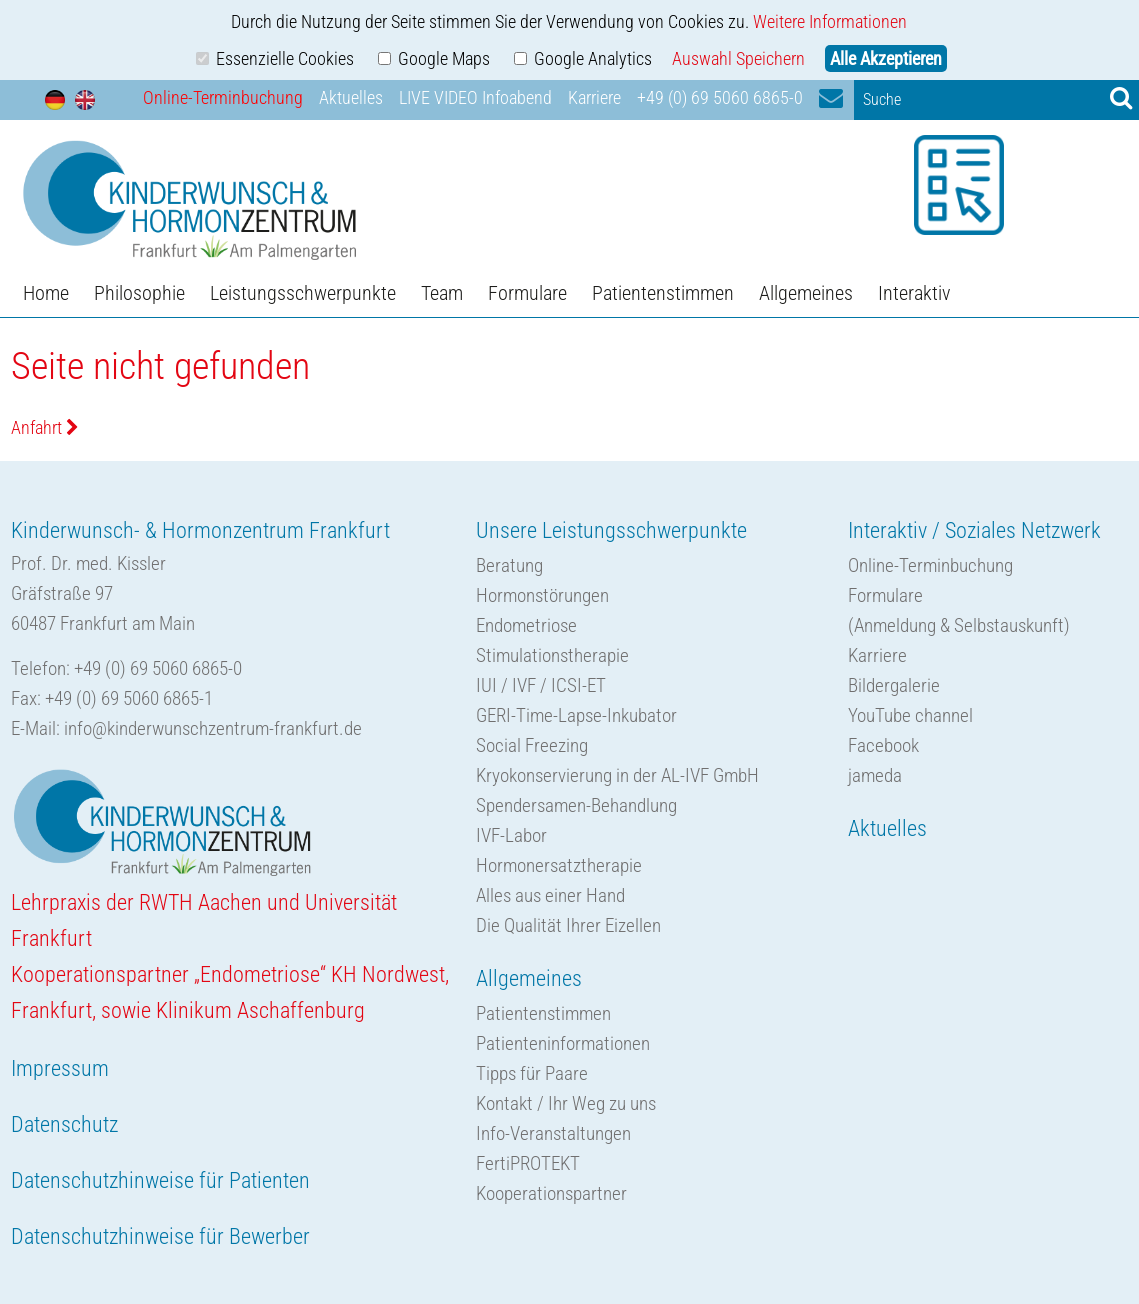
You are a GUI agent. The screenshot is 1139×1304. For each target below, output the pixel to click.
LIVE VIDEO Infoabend (475, 97)
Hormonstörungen (542, 595)
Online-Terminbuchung (223, 97)
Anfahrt (45, 427)
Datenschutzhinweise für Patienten (160, 1180)
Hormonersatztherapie (559, 865)
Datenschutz (64, 1124)
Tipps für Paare (532, 1073)
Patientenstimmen (663, 293)
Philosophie (139, 293)
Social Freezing (532, 745)
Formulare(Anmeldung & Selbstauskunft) (959, 610)
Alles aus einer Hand (550, 895)
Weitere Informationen (830, 21)
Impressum (60, 1068)
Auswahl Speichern (738, 58)
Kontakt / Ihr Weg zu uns (566, 1103)
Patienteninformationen (563, 1043)
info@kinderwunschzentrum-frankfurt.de (213, 728)
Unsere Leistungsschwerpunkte (611, 530)
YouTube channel (910, 715)
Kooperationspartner (551, 1193)
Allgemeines (806, 293)
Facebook (883, 745)
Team (442, 293)
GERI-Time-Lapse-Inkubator (576, 715)
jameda (875, 775)
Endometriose (526, 625)
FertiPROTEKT (528, 1163)
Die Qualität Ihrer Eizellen (568, 925)
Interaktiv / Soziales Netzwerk (974, 530)
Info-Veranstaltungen (553, 1133)
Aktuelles (351, 97)
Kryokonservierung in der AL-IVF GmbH (617, 775)
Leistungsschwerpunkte (303, 293)
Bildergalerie (894, 685)
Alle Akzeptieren (886, 58)
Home (46, 293)
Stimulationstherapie (552, 655)
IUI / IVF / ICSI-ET (541, 685)
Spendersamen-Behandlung (576, 805)
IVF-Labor (511, 835)
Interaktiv (914, 293)
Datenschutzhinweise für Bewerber (160, 1236)
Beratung (509, 565)
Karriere (594, 97)
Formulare (527, 293)
